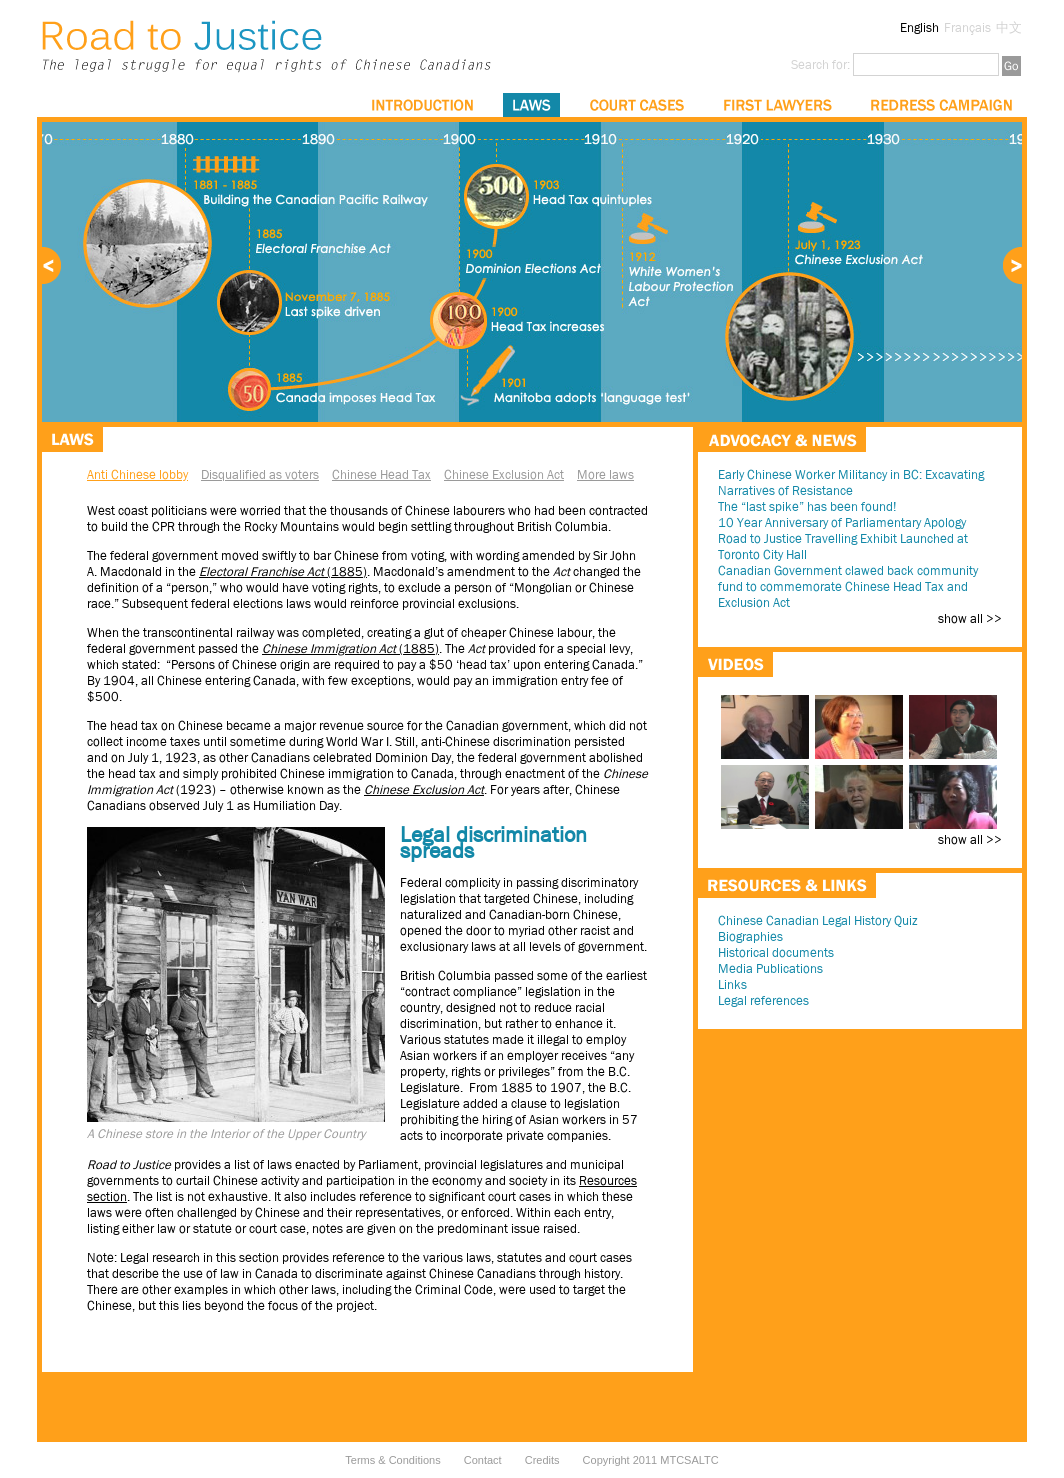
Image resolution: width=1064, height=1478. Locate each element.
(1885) (350, 648)
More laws (605, 474)
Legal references (763, 1000)
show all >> (970, 619)
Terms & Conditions (392, 1460)
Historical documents (776, 952)
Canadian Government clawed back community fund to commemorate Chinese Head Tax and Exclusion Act (848, 586)
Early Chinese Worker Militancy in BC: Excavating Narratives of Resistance (851, 482)
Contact (483, 1460)
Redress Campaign (941, 105)
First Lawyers (777, 105)
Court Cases (637, 105)
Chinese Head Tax (381, 474)
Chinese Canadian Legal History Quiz (818, 920)
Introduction (423, 105)
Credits (542, 1460)
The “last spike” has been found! (807, 506)
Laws (531, 105)
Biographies (750, 936)
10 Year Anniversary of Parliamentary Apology (842, 522)
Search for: (820, 64)
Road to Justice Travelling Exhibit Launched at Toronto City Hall (843, 546)
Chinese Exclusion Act (504, 474)
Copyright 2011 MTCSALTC (651, 1460)
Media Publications (770, 968)
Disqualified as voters (260, 474)
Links (732, 984)
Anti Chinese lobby (137, 474)
